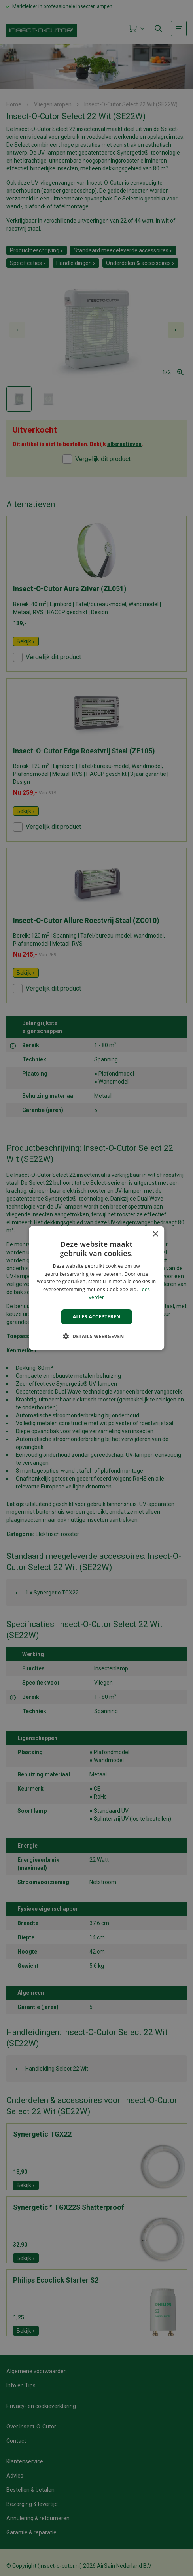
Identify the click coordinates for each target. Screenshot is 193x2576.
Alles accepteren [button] (97, 1316)
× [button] (155, 1234)
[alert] (96, 1288)
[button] (96, 1336)
